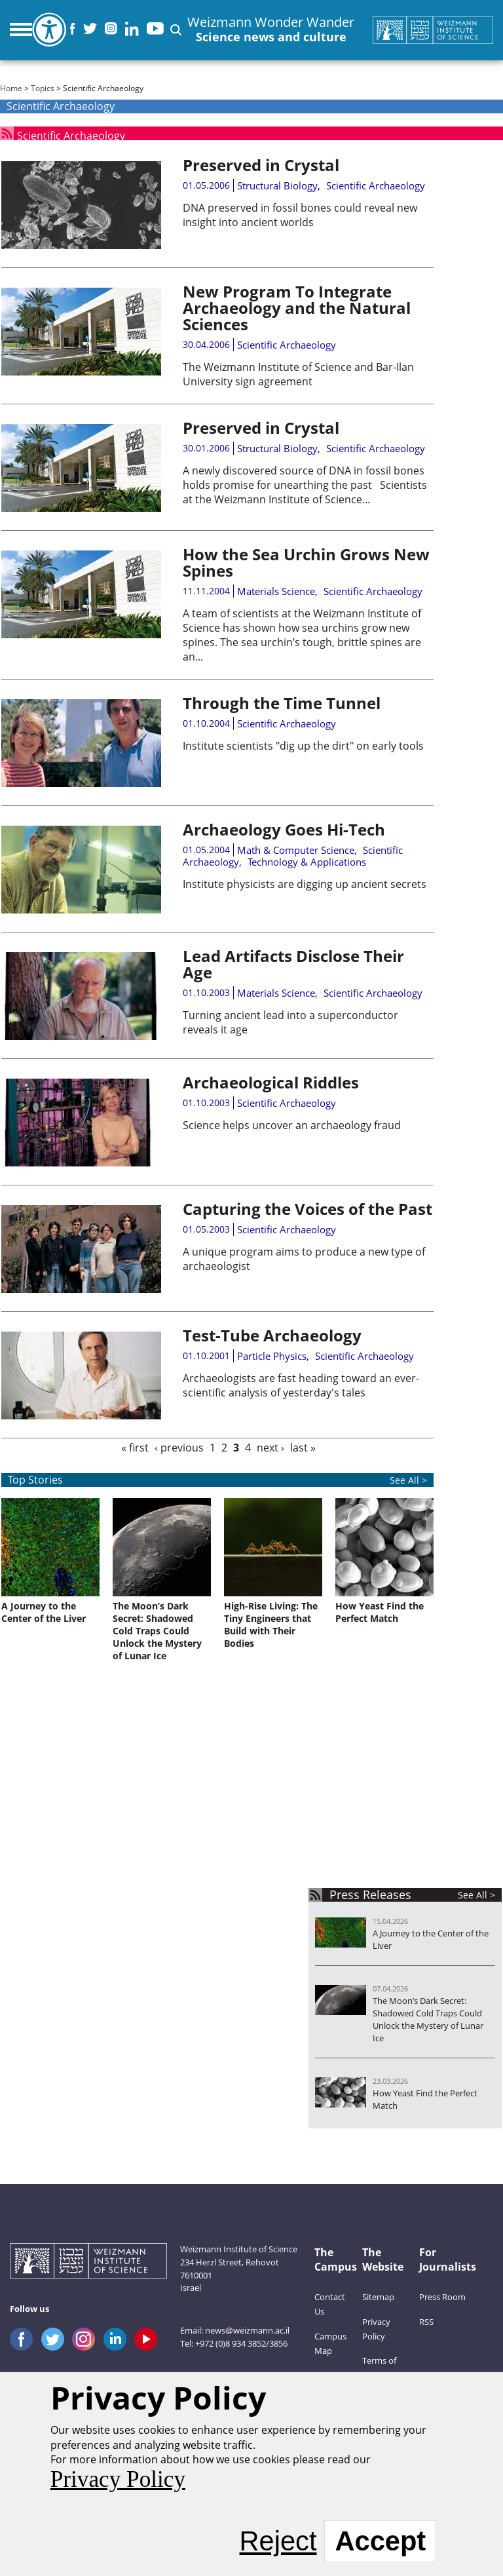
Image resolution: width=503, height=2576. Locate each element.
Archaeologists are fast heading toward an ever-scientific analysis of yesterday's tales (301, 1385)
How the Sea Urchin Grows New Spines (306, 562)
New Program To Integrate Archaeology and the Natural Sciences (297, 307)
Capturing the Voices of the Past (307, 1209)
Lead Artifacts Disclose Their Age (293, 964)
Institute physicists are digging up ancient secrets (304, 884)
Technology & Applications (307, 861)
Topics (42, 88)
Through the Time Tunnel (282, 703)
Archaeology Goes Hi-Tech (284, 829)
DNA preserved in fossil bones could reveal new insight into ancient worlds (300, 215)
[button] (176, 30)
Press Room (442, 2297)
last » (303, 1447)
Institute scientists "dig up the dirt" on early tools (303, 746)
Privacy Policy (117, 2479)
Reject (278, 2541)
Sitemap (378, 2297)
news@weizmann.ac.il (247, 2330)
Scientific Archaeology (71, 133)
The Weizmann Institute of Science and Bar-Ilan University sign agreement (298, 374)
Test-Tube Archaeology (272, 1335)
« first (135, 1447)
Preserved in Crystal (261, 165)
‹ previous (179, 1447)
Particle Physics (272, 1355)
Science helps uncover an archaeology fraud (292, 1125)
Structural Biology (277, 185)
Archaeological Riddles (271, 1082)
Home (11, 88)
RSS (426, 2322)
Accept (380, 2541)
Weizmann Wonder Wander (270, 30)
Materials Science (276, 591)
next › (270, 1447)
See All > (476, 1895)
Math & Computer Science (295, 849)
